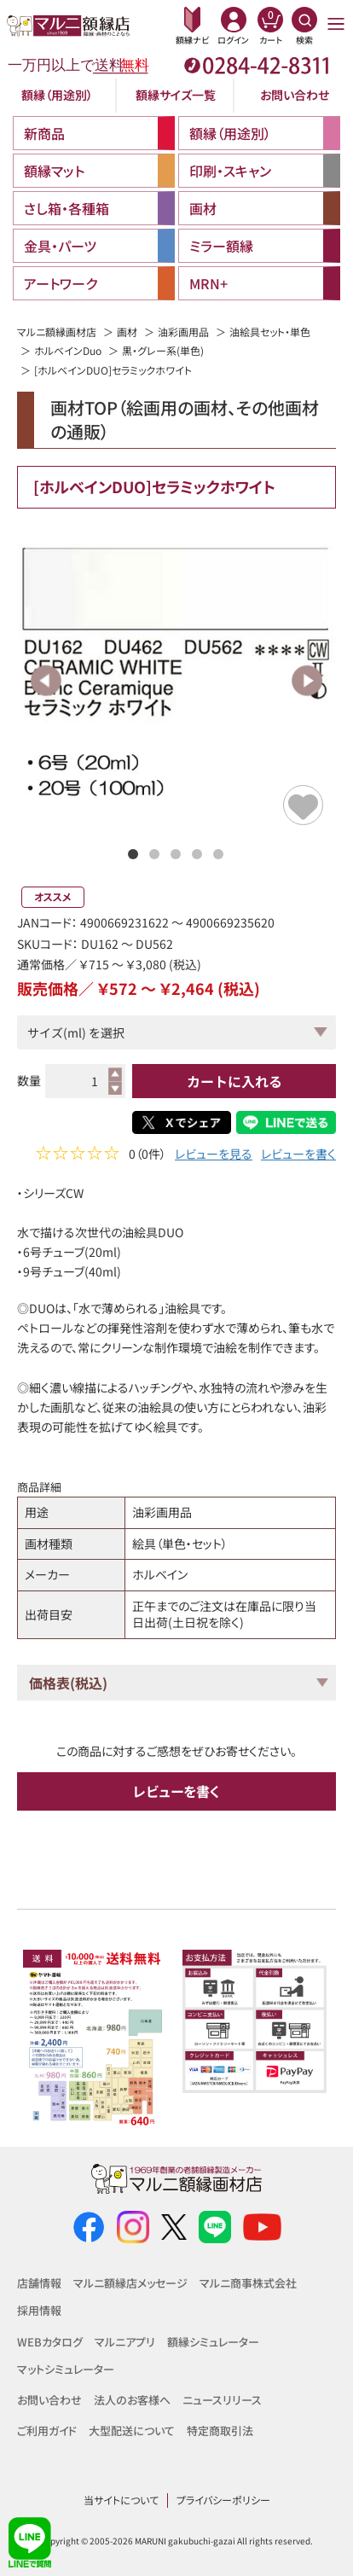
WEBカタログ (50, 2342)
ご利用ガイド (47, 2430)
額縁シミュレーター (213, 2342)
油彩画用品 (183, 331)
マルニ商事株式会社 (248, 2283)
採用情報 (39, 2310)
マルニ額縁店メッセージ (130, 2283)
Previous (46, 680)
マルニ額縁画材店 (56, 331)
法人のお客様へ (132, 2400)
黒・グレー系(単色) (163, 350)
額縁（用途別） (57, 94)
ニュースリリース (222, 2400)
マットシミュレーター (65, 2369)
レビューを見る (213, 1156)
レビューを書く (298, 1156)
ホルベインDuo (67, 350)
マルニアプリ (125, 2342)
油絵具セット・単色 (269, 331)
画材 (127, 331)
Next (306, 680)
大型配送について (132, 2430)
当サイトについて (121, 2499)
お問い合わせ (294, 94)
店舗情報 (39, 2283)
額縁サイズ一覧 (176, 94)
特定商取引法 (220, 2430)
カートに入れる (234, 1081)
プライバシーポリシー (223, 2499)
